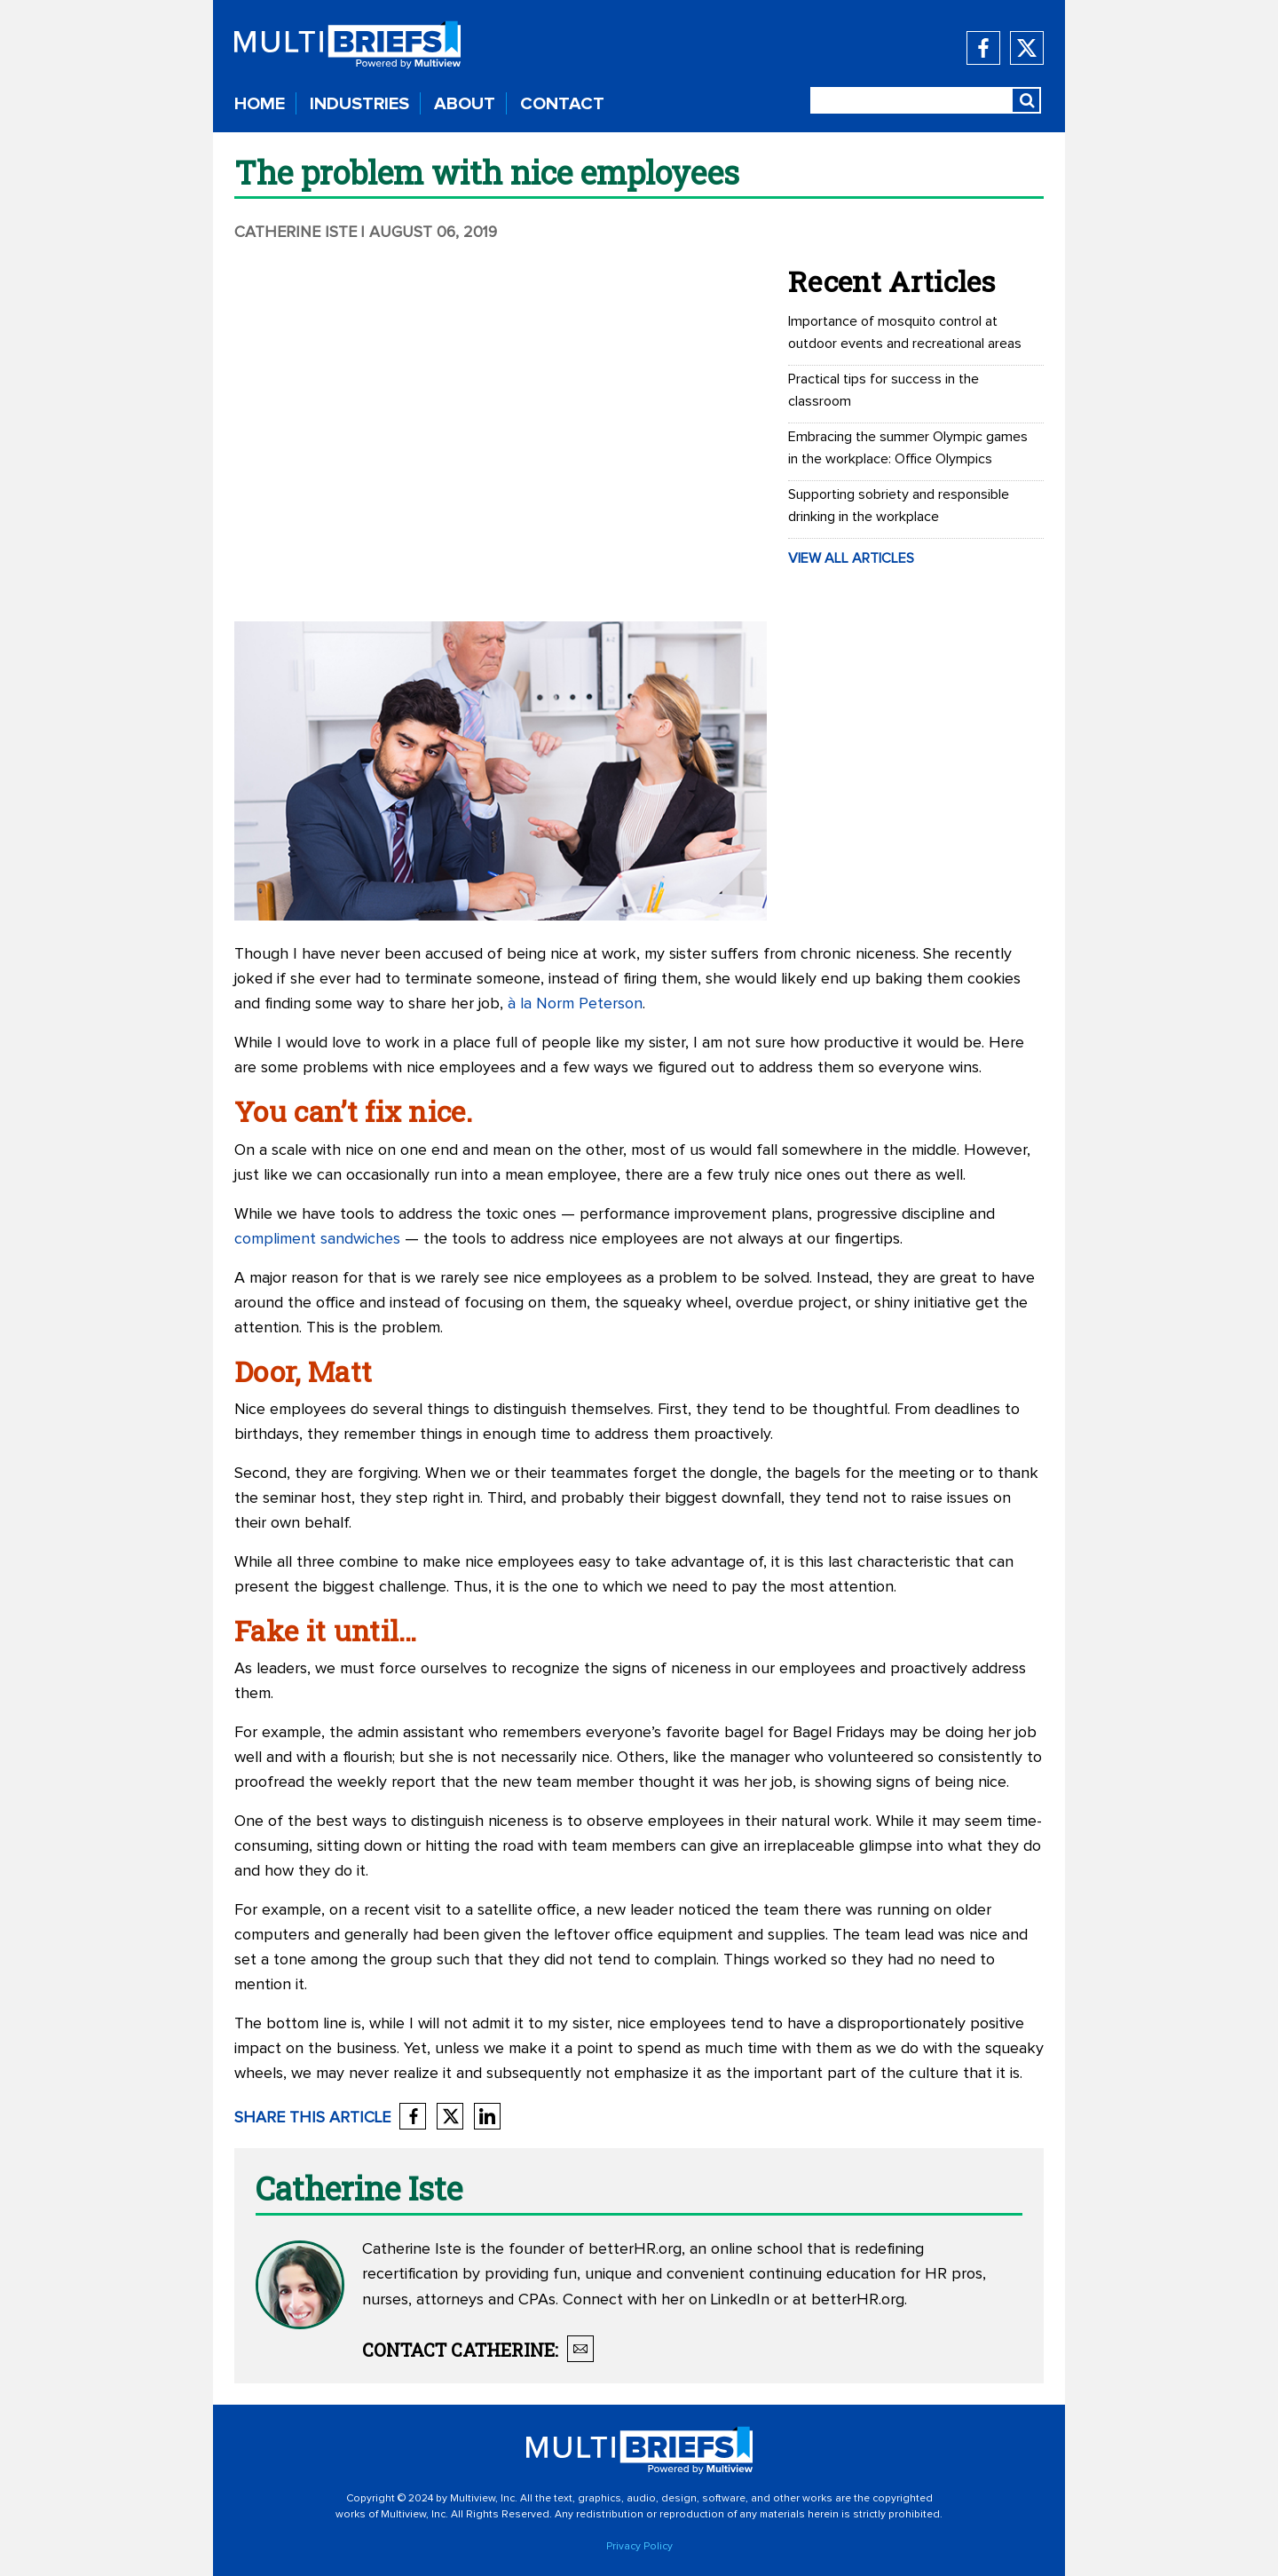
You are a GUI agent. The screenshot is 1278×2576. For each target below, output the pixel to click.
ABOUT (464, 104)
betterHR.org (635, 2249)
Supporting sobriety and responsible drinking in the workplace (898, 505)
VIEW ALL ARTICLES (851, 558)
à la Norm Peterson (575, 1004)
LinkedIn (740, 2300)
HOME (259, 104)
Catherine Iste (295, 233)
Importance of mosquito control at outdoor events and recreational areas (905, 332)
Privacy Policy (639, 2546)
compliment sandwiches (317, 1239)
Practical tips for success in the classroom (883, 390)
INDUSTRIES (359, 104)
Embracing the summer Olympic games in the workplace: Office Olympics (908, 448)
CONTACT (562, 104)
